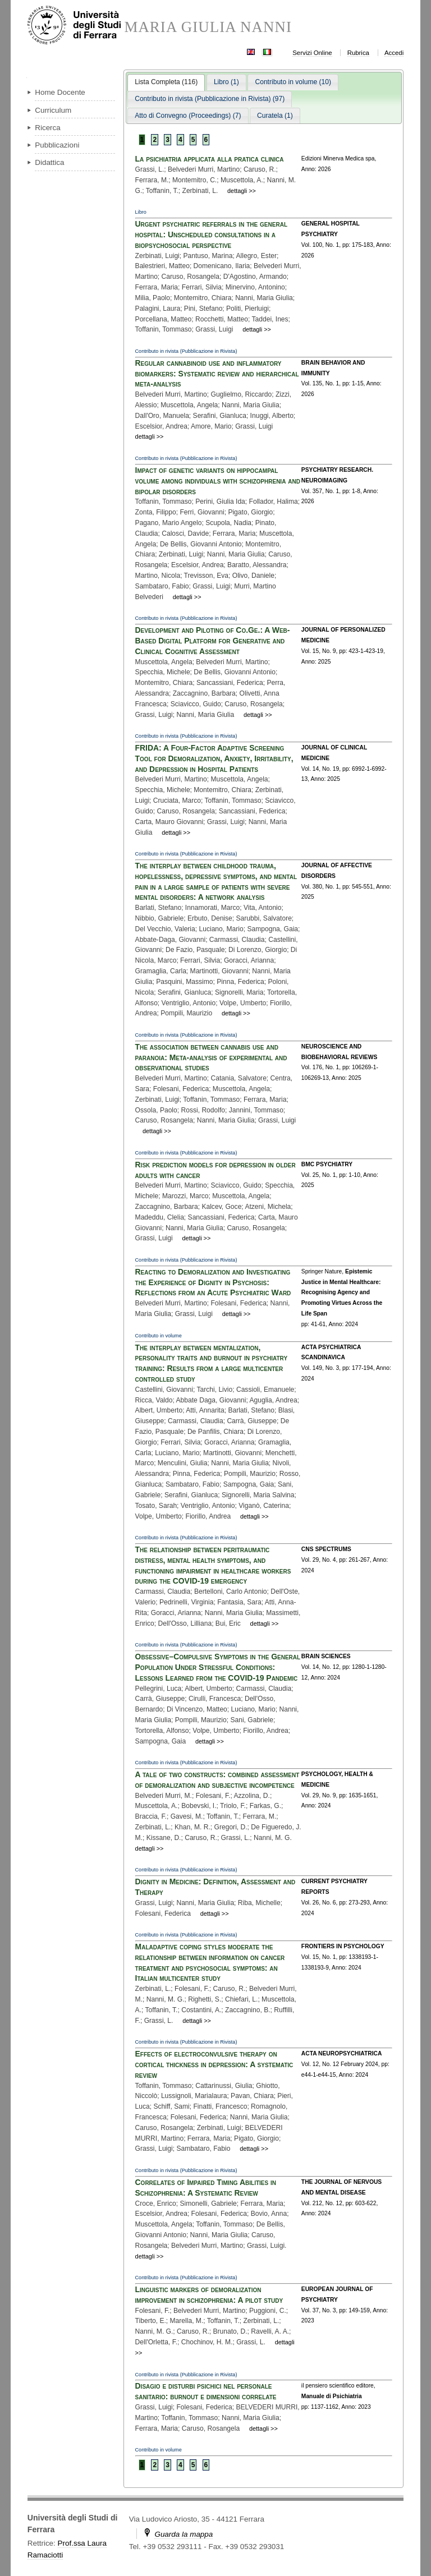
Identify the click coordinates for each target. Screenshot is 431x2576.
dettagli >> (241, 190)
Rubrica (358, 52)
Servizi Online (312, 52)
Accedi (394, 52)
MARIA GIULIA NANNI (208, 27)
